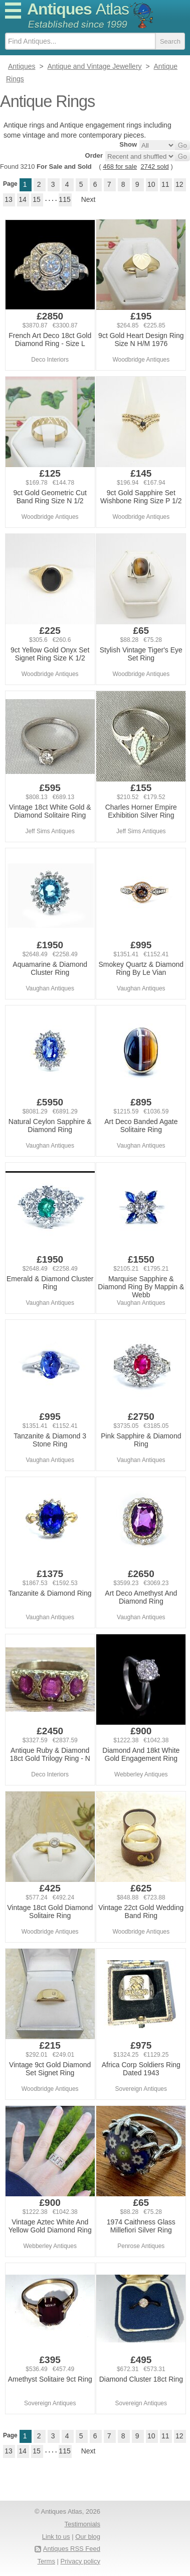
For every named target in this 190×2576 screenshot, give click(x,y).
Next (88, 199)
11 (165, 184)
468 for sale (120, 166)
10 (151, 184)
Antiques (78, 9)
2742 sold (154, 166)
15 (37, 199)
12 (179, 184)
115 (64, 199)
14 (23, 199)
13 (9, 199)
